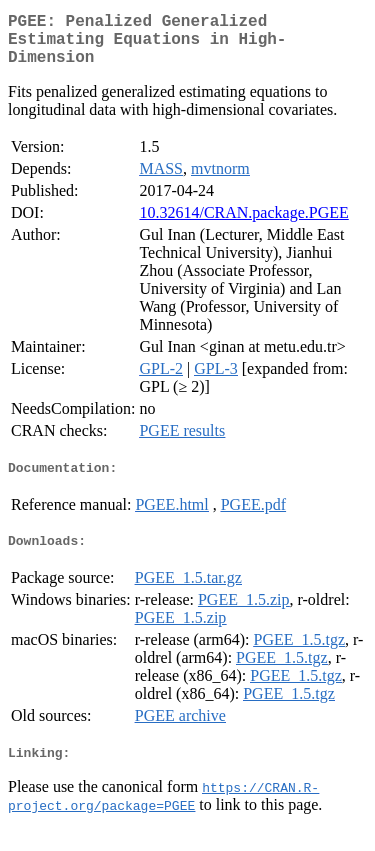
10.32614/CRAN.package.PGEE (243, 224)
